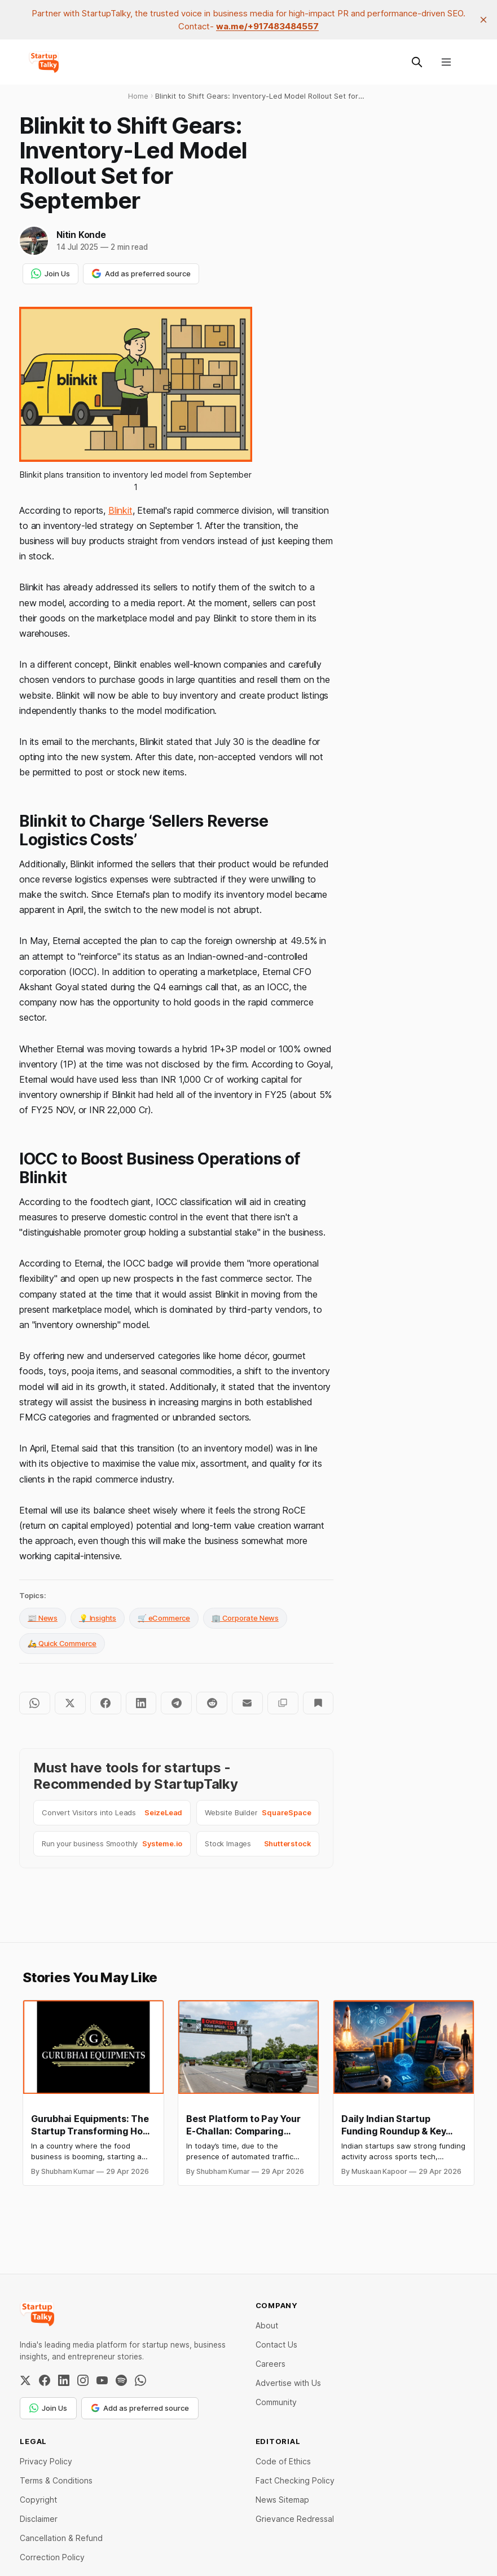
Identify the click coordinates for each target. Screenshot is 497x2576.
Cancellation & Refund (61, 2538)
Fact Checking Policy (295, 2480)
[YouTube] (102, 2380)
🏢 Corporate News (245, 1617)
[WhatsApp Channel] (140, 2380)
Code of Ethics (283, 2461)
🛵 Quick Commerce (62, 1643)
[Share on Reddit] (211, 1703)
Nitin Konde (81, 234)
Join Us (50, 273)
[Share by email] (247, 1703)
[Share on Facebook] (105, 1703)
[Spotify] (121, 2380)
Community (276, 2402)
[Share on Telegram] (176, 1703)
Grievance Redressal (295, 2519)
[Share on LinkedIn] (141, 1703)
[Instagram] (83, 2380)
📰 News (43, 1617)
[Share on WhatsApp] (34, 1703)
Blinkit (120, 510)
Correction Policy (52, 2557)
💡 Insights (97, 1617)
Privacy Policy (46, 2461)
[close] (483, 20)
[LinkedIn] (63, 2380)
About (267, 2325)
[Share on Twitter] (70, 1703)
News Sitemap (282, 2499)
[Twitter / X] (25, 2380)
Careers (270, 2363)
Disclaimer (39, 2519)
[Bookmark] (318, 1703)
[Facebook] (44, 2380)
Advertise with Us (288, 2383)
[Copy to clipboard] (282, 1703)
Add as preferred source (141, 273)
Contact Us (276, 2344)
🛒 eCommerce (164, 1617)
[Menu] (446, 62)
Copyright (38, 2499)
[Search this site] (416, 62)
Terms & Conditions (56, 2480)
